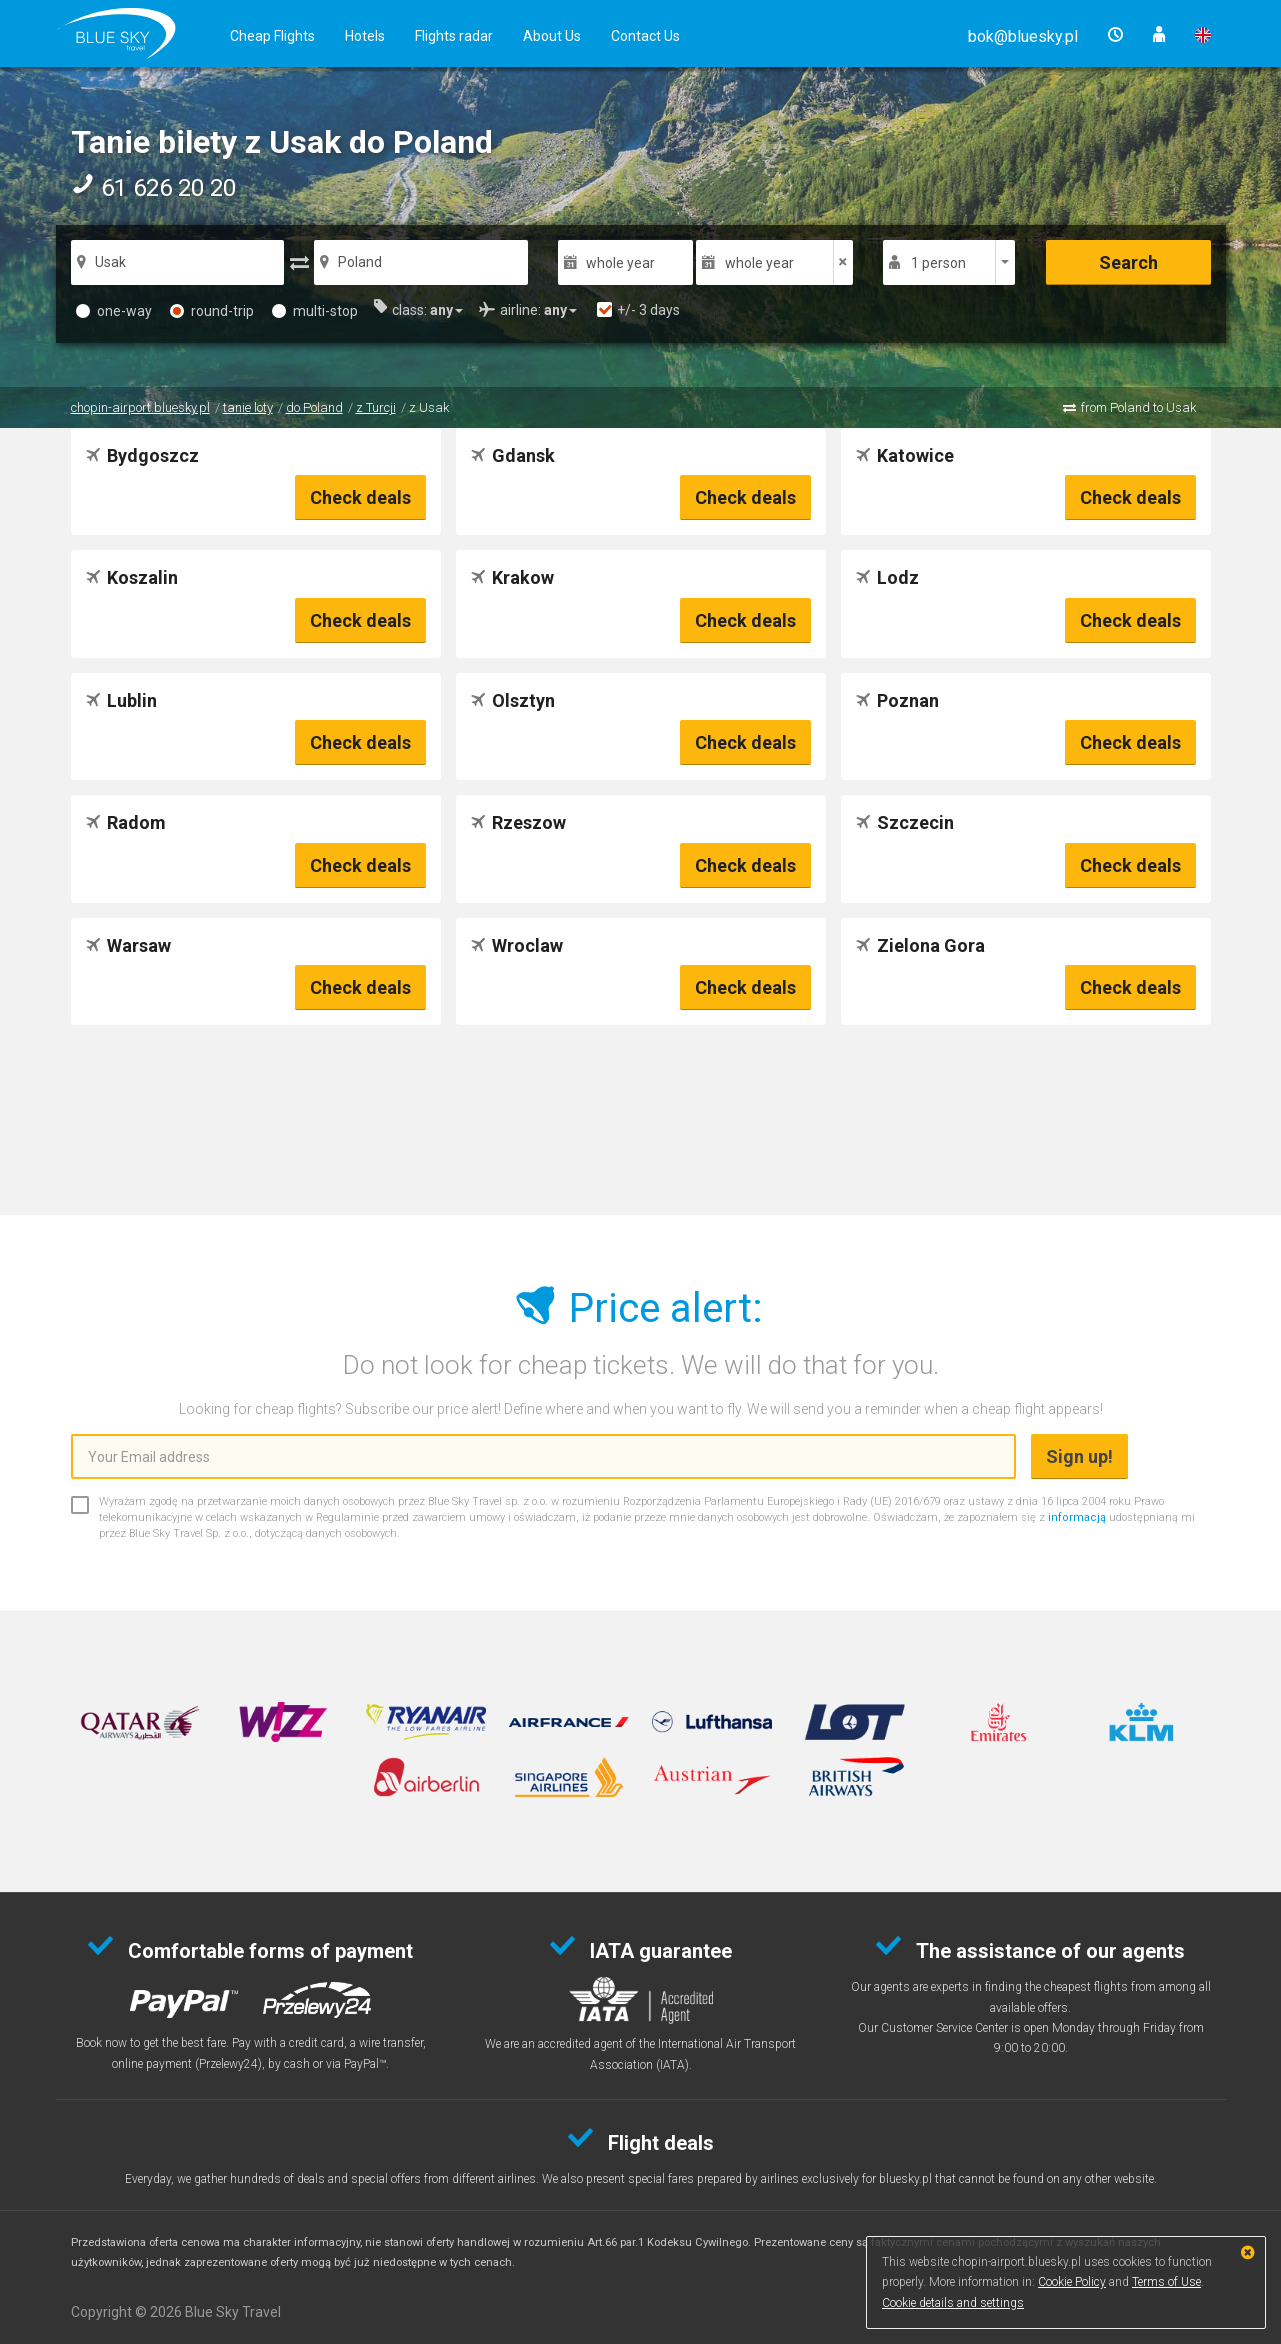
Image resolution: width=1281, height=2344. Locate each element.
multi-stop (315, 311)
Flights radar (454, 36)
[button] (1023, 36)
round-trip (212, 311)
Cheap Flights (272, 36)
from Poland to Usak (1138, 407)
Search (1128, 262)
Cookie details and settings (953, 2303)
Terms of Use (1166, 2282)
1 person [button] (938, 263)
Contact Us (645, 36)
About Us (552, 36)
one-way (114, 311)
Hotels (365, 36)
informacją (1077, 1517)
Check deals (360, 497)
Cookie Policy (1072, 2282)
